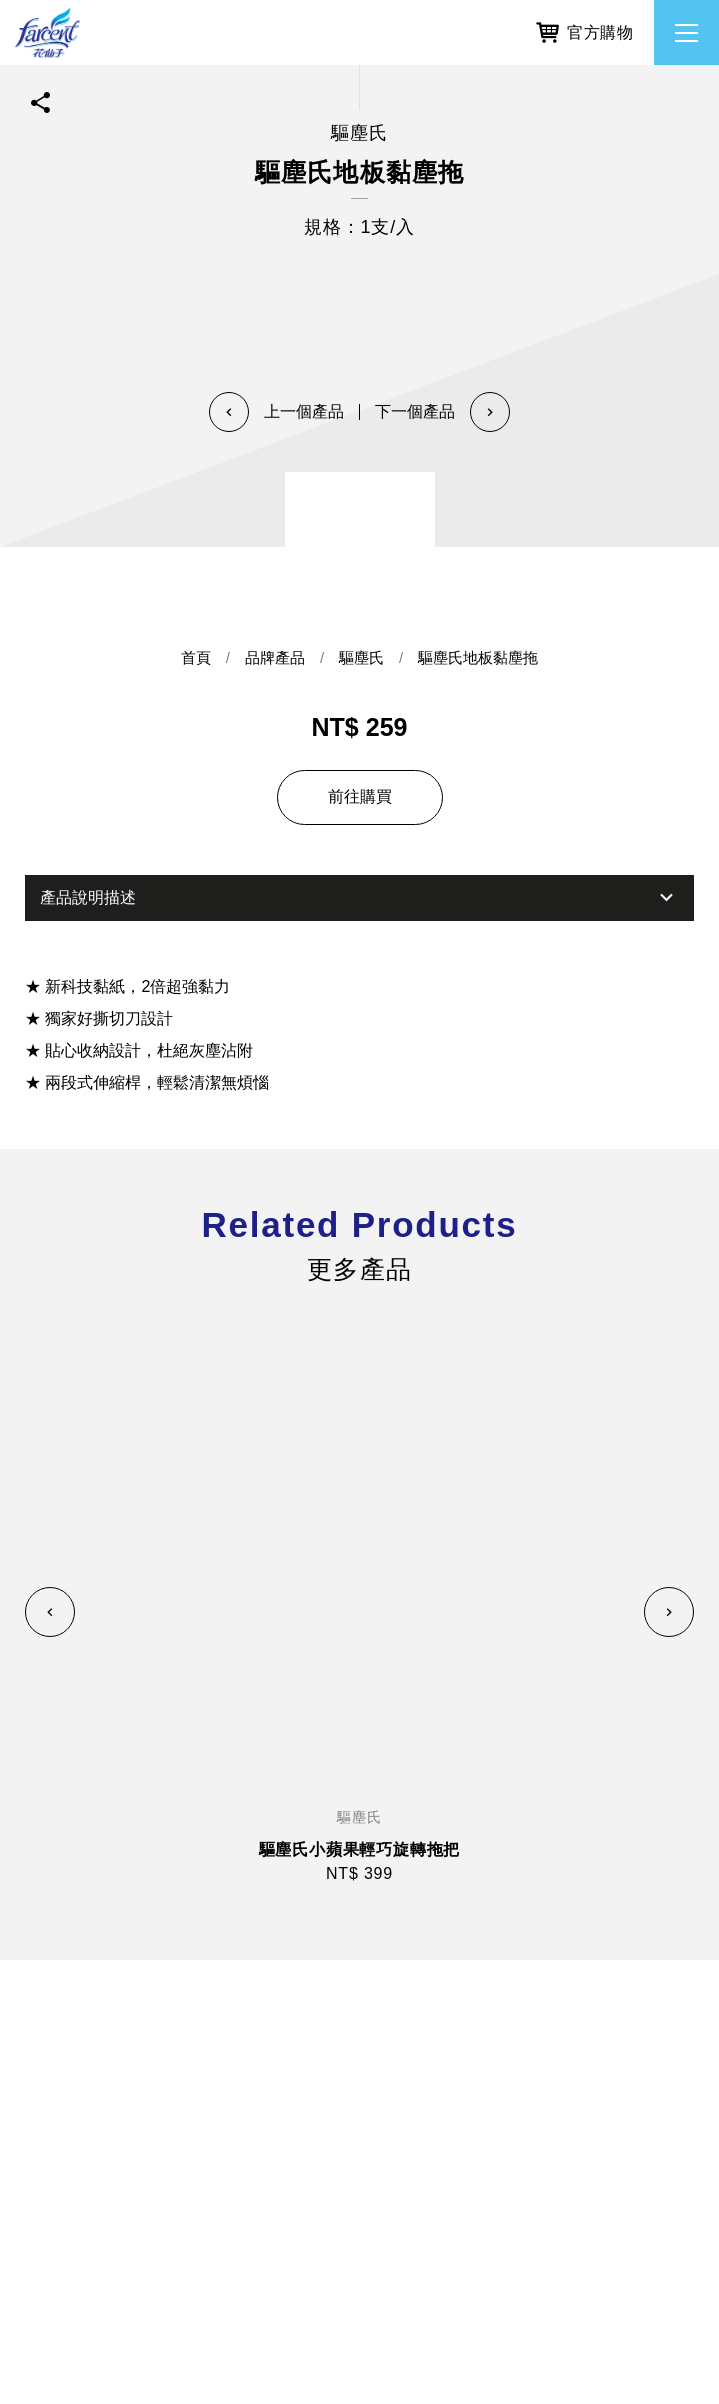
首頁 (196, 658)
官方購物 (585, 30)
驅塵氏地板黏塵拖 (478, 658)
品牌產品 (275, 658)
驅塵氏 (361, 658)
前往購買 (360, 796)
